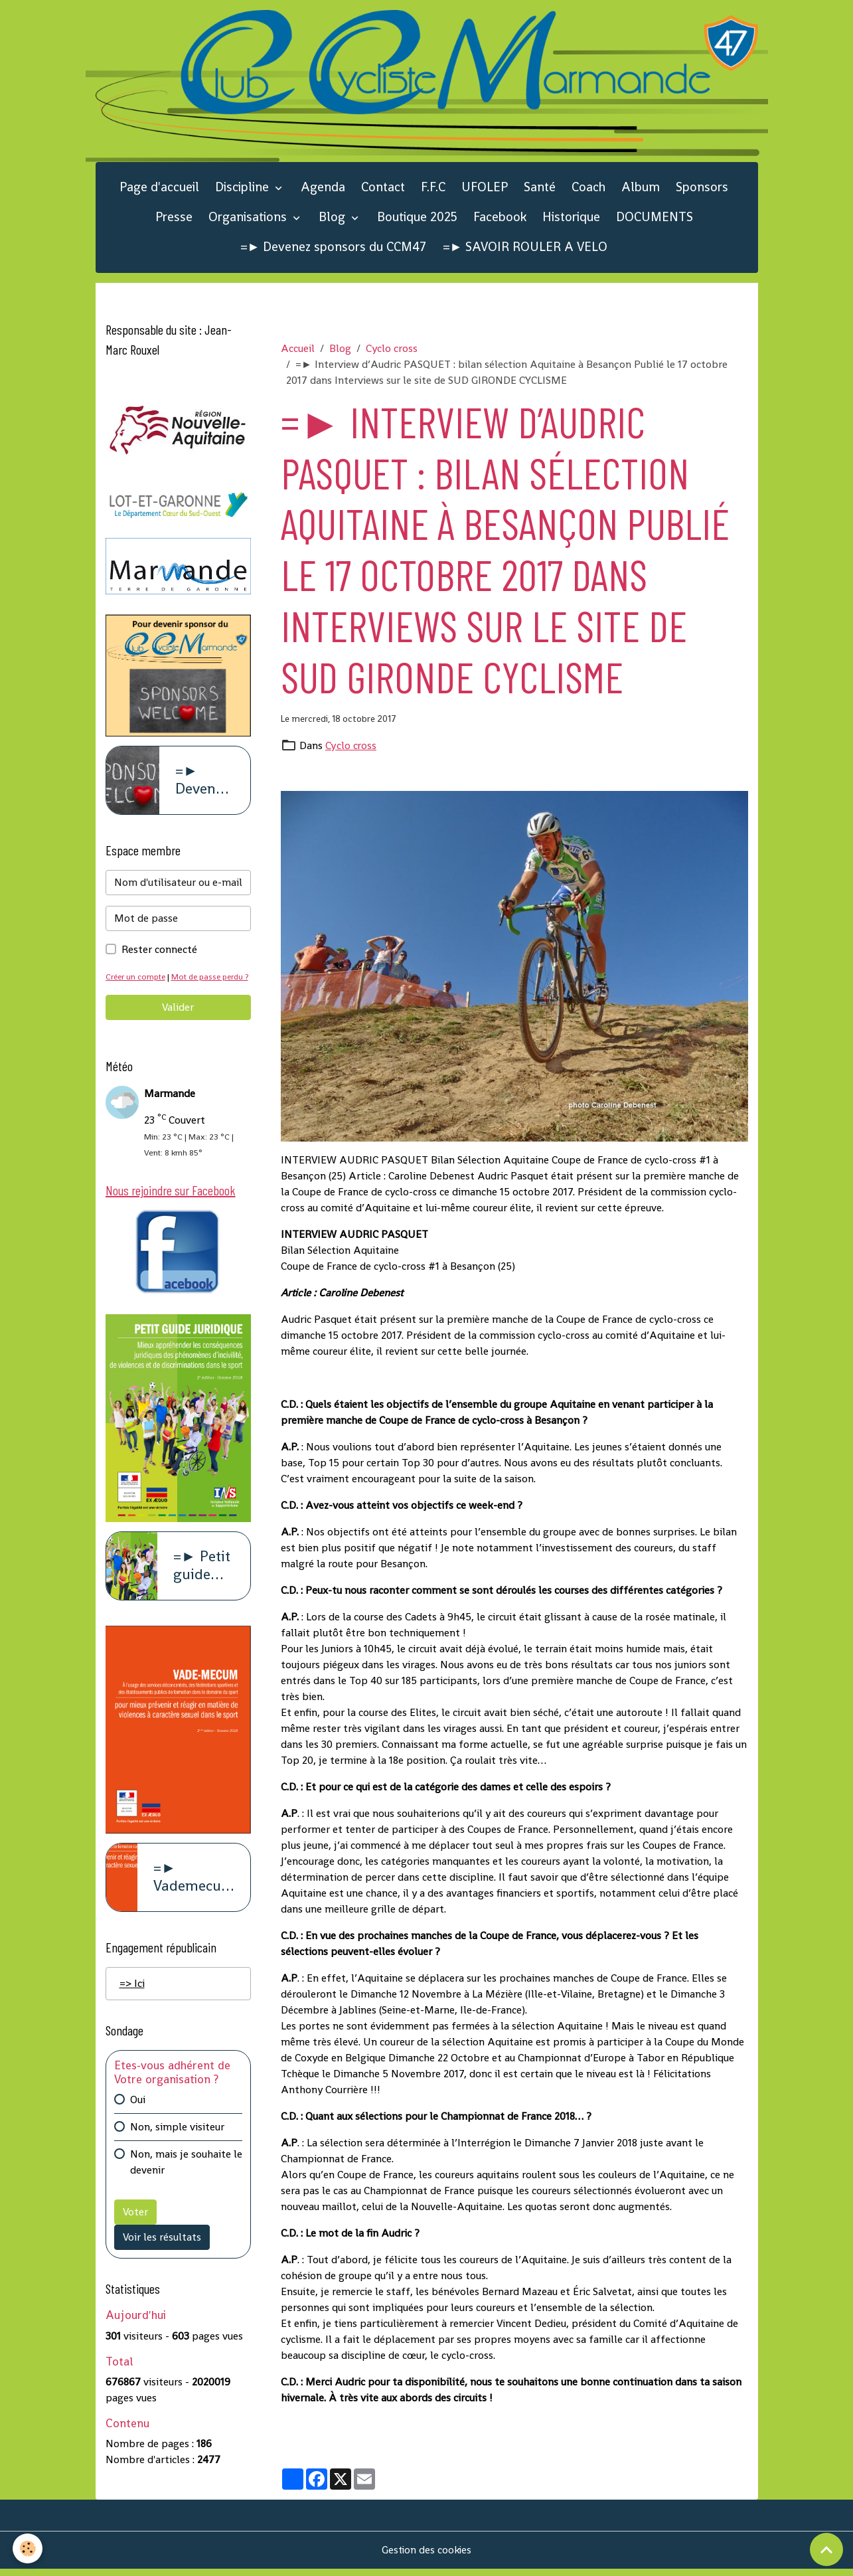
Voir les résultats (162, 2256)
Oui (137, 2119)
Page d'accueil (159, 188)
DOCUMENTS (654, 218)
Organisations (249, 218)
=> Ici (132, 2003)
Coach (588, 188)
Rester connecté (159, 951)
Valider (178, 1025)
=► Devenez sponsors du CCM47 (333, 248)
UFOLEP (484, 188)
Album (640, 188)
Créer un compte (137, 978)
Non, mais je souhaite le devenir (186, 2181)
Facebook (499, 218)
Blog (334, 218)
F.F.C (433, 188)
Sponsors (702, 188)
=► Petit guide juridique (203, 1585)
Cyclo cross (392, 350)
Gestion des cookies (426, 2557)
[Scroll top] (826, 2549)
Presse (174, 218)
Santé (540, 188)
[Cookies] (28, 2548)
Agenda (323, 188)
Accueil (298, 350)
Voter (135, 2231)
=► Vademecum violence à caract (193, 1897)
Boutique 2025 (417, 218)
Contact (383, 188)
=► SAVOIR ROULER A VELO (525, 248)
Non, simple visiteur (177, 2146)
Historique (571, 218)
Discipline (243, 188)
